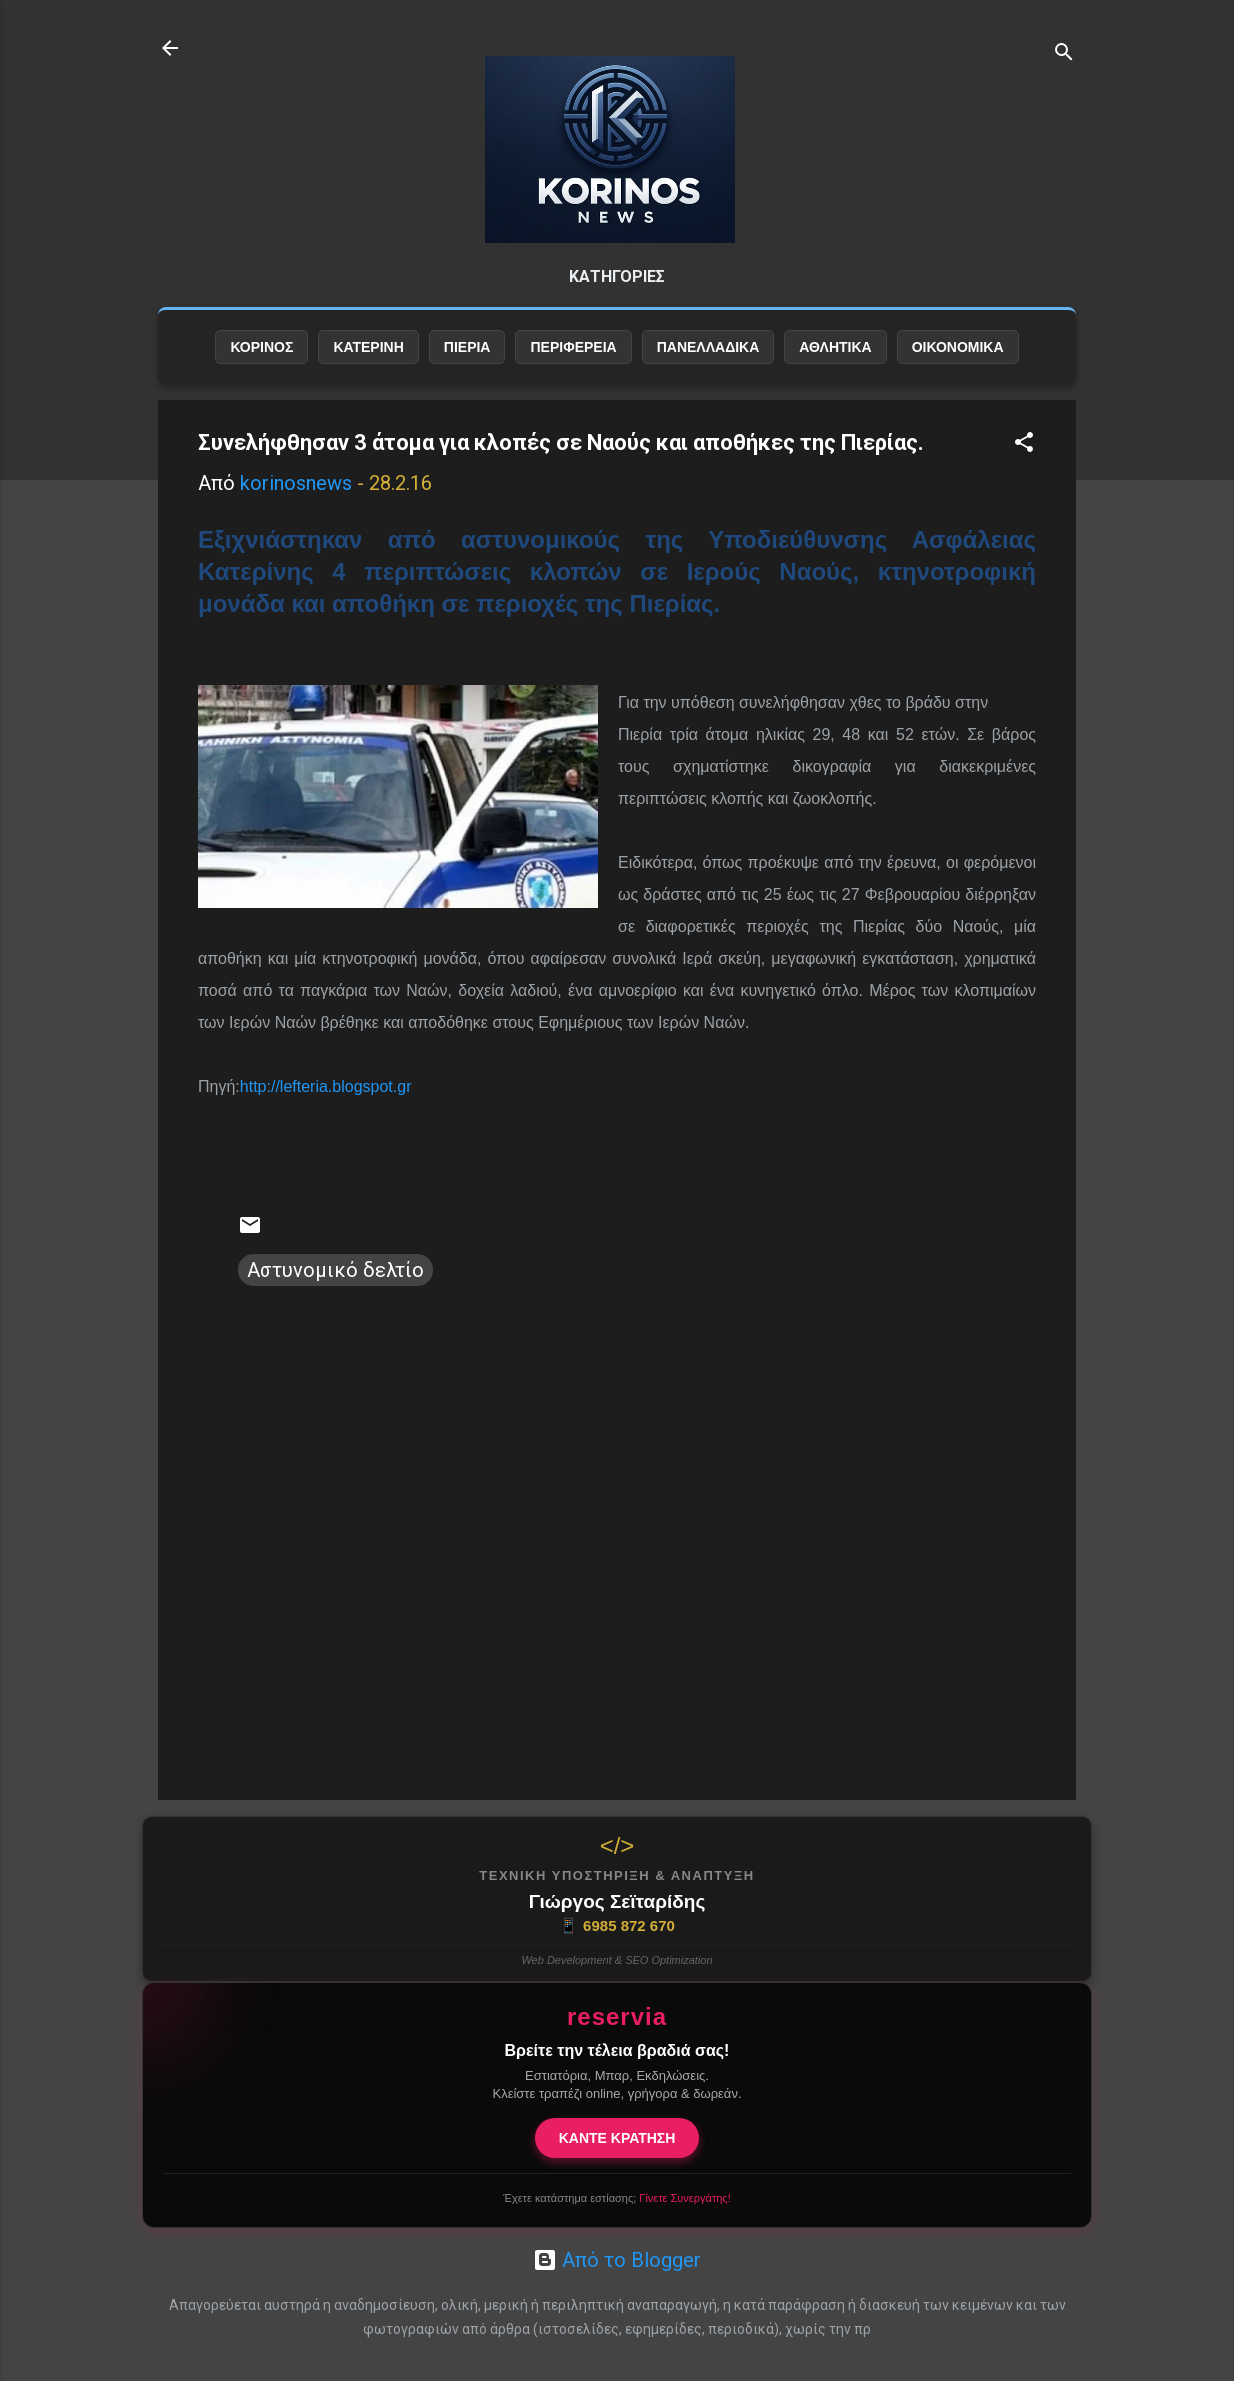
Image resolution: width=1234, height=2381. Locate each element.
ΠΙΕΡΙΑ (467, 347)
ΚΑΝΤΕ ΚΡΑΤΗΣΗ (617, 2138)
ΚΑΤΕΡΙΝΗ (368, 347)
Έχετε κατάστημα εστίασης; (616, 2198)
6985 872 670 (617, 1926)
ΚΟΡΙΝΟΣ (261, 347)
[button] (1024, 444)
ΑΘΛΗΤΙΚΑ (835, 347)
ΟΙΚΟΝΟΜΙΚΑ (958, 347)
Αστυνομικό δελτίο (335, 1270)
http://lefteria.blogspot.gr (326, 1086)
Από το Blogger (617, 2260)
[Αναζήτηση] (1064, 54)
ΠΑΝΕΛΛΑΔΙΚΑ (708, 347)
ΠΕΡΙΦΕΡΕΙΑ (573, 347)
